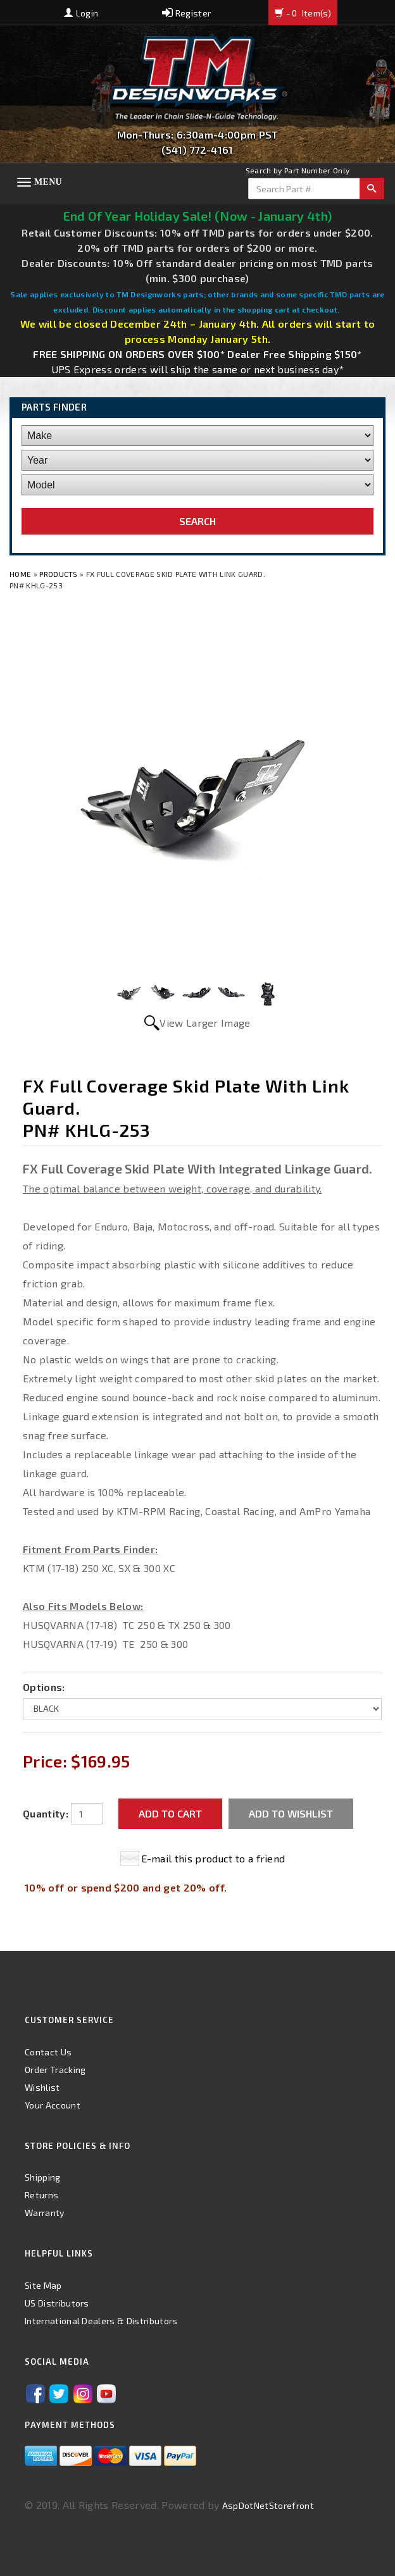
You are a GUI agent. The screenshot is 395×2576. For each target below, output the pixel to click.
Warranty (45, 2212)
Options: (44, 1687)
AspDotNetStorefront (268, 2505)
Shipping (43, 2177)
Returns (41, 2194)
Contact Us (48, 2052)
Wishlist (42, 2087)
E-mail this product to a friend (213, 1858)
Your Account (52, 2105)
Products (58, 573)
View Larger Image (205, 1023)
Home (21, 573)
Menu (48, 182)
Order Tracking (55, 2069)
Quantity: (45, 1813)
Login (81, 13)
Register (186, 13)
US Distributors (57, 2303)
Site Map (43, 2285)
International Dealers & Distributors (101, 2320)
